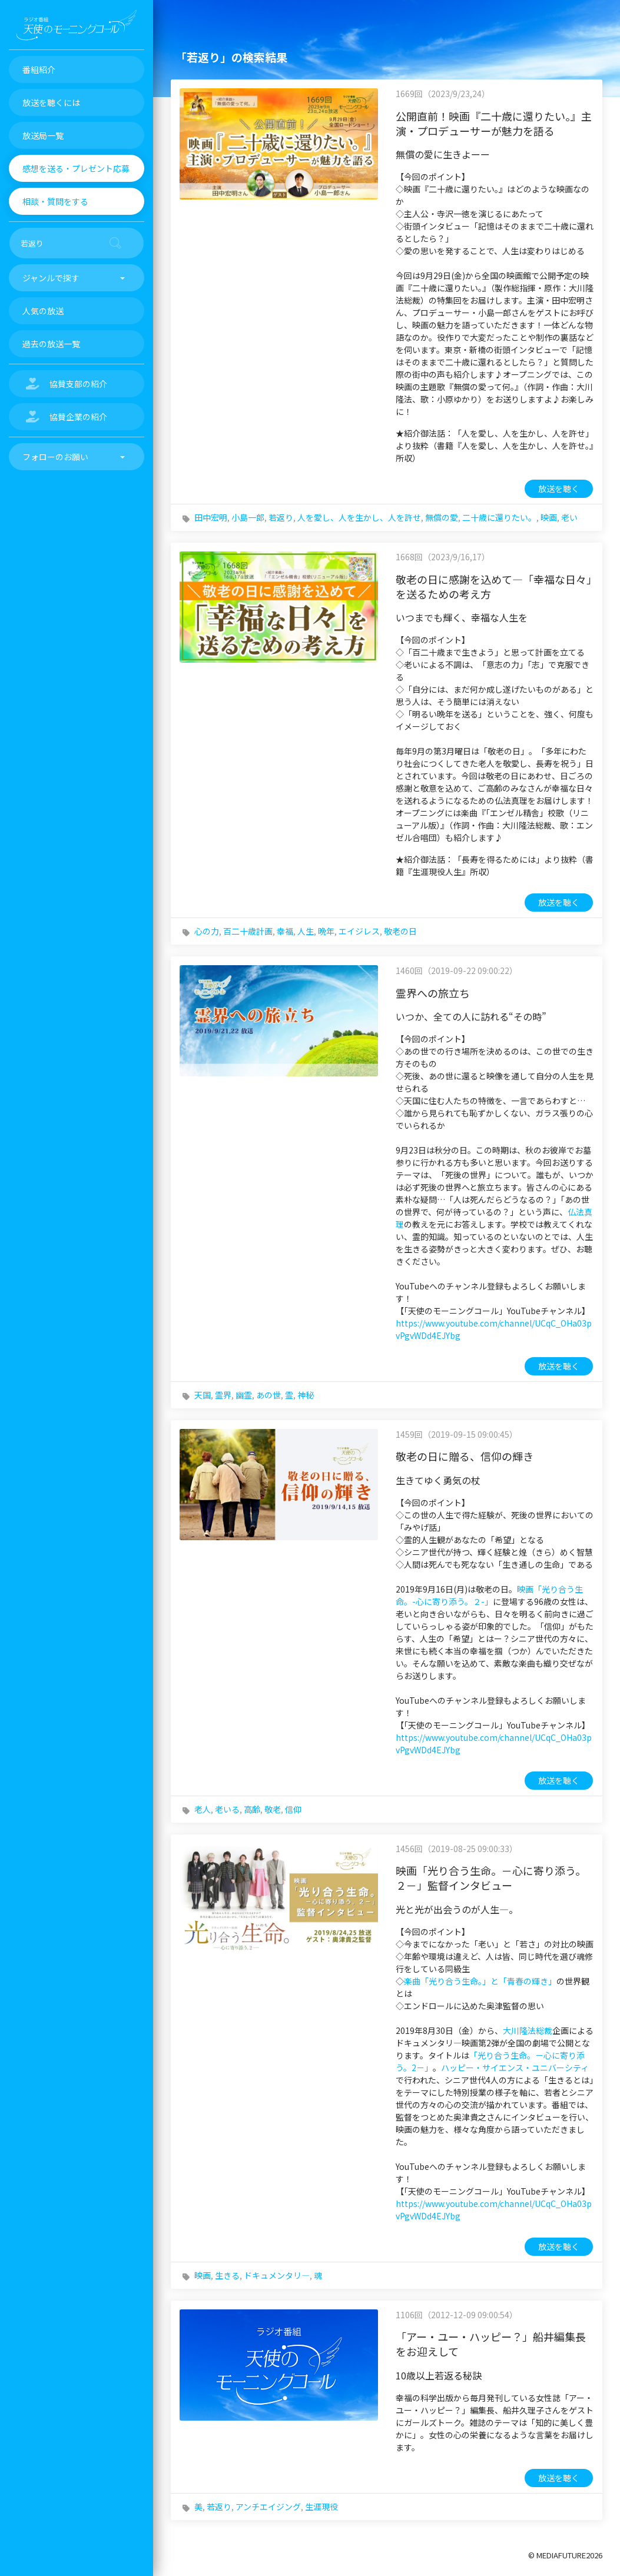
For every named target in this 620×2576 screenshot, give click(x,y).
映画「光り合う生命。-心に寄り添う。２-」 (489, 1595)
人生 (305, 931)
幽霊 (244, 1395)
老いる (227, 1809)
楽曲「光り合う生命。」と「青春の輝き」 (480, 1981)
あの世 (268, 1395)
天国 (202, 1395)
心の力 (206, 931)
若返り (280, 517)
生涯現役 (321, 2506)
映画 (549, 517)
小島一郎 (247, 517)
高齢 (252, 1809)
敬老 (272, 1809)
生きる (227, 2275)
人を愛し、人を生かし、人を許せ (359, 517)
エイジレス (359, 931)
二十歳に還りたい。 (499, 517)
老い (569, 517)
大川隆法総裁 (527, 2030)
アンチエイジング (268, 2506)
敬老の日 (400, 931)
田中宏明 (210, 517)
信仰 (293, 1809)
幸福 (285, 931)
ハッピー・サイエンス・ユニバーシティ (515, 2067)
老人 (202, 1809)
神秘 (305, 1395)
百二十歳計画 (248, 931)
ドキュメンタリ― (277, 2275)
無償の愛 (441, 517)
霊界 (223, 1395)
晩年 (326, 931)
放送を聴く (558, 488)
